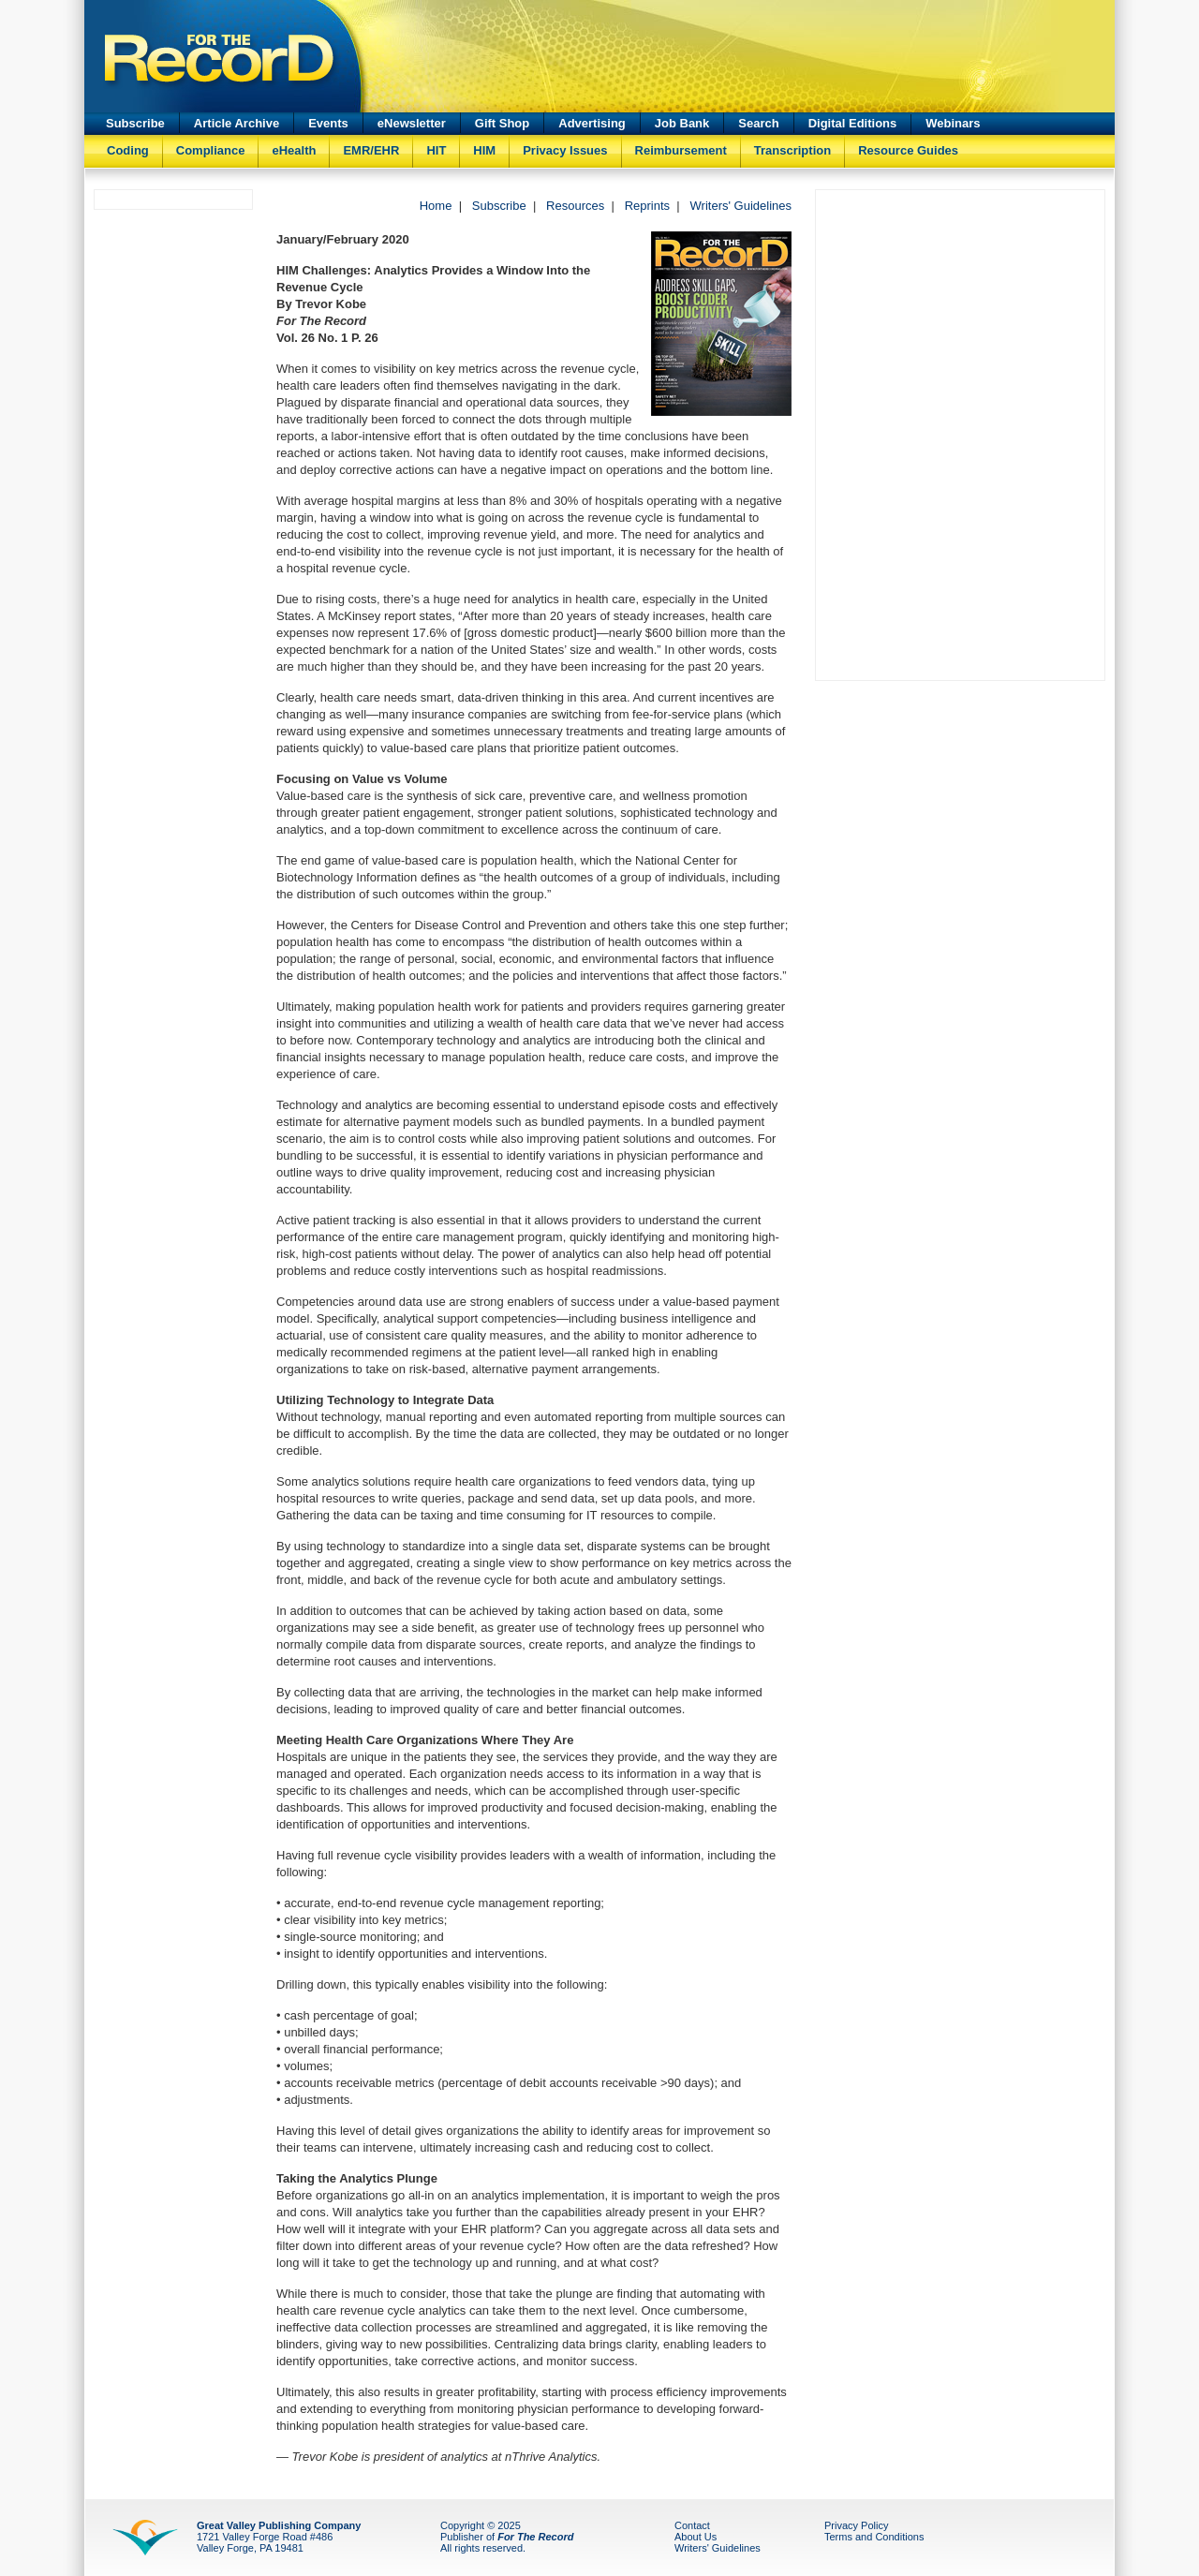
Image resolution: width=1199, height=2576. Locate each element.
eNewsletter (411, 123)
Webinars (952, 123)
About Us (695, 2536)
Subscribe (135, 123)
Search (758, 123)
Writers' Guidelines (741, 206)
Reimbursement (681, 150)
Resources (575, 206)
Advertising (592, 123)
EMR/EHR (371, 150)
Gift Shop (502, 123)
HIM (484, 150)
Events (328, 123)
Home (436, 206)
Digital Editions (852, 123)
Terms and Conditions (874, 2536)
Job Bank (682, 123)
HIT (436, 150)
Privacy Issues (565, 150)
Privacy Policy (856, 2525)
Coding (128, 150)
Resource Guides (908, 150)
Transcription (792, 150)
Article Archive (236, 123)
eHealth (294, 150)
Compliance (210, 150)
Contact (692, 2525)
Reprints (647, 206)
